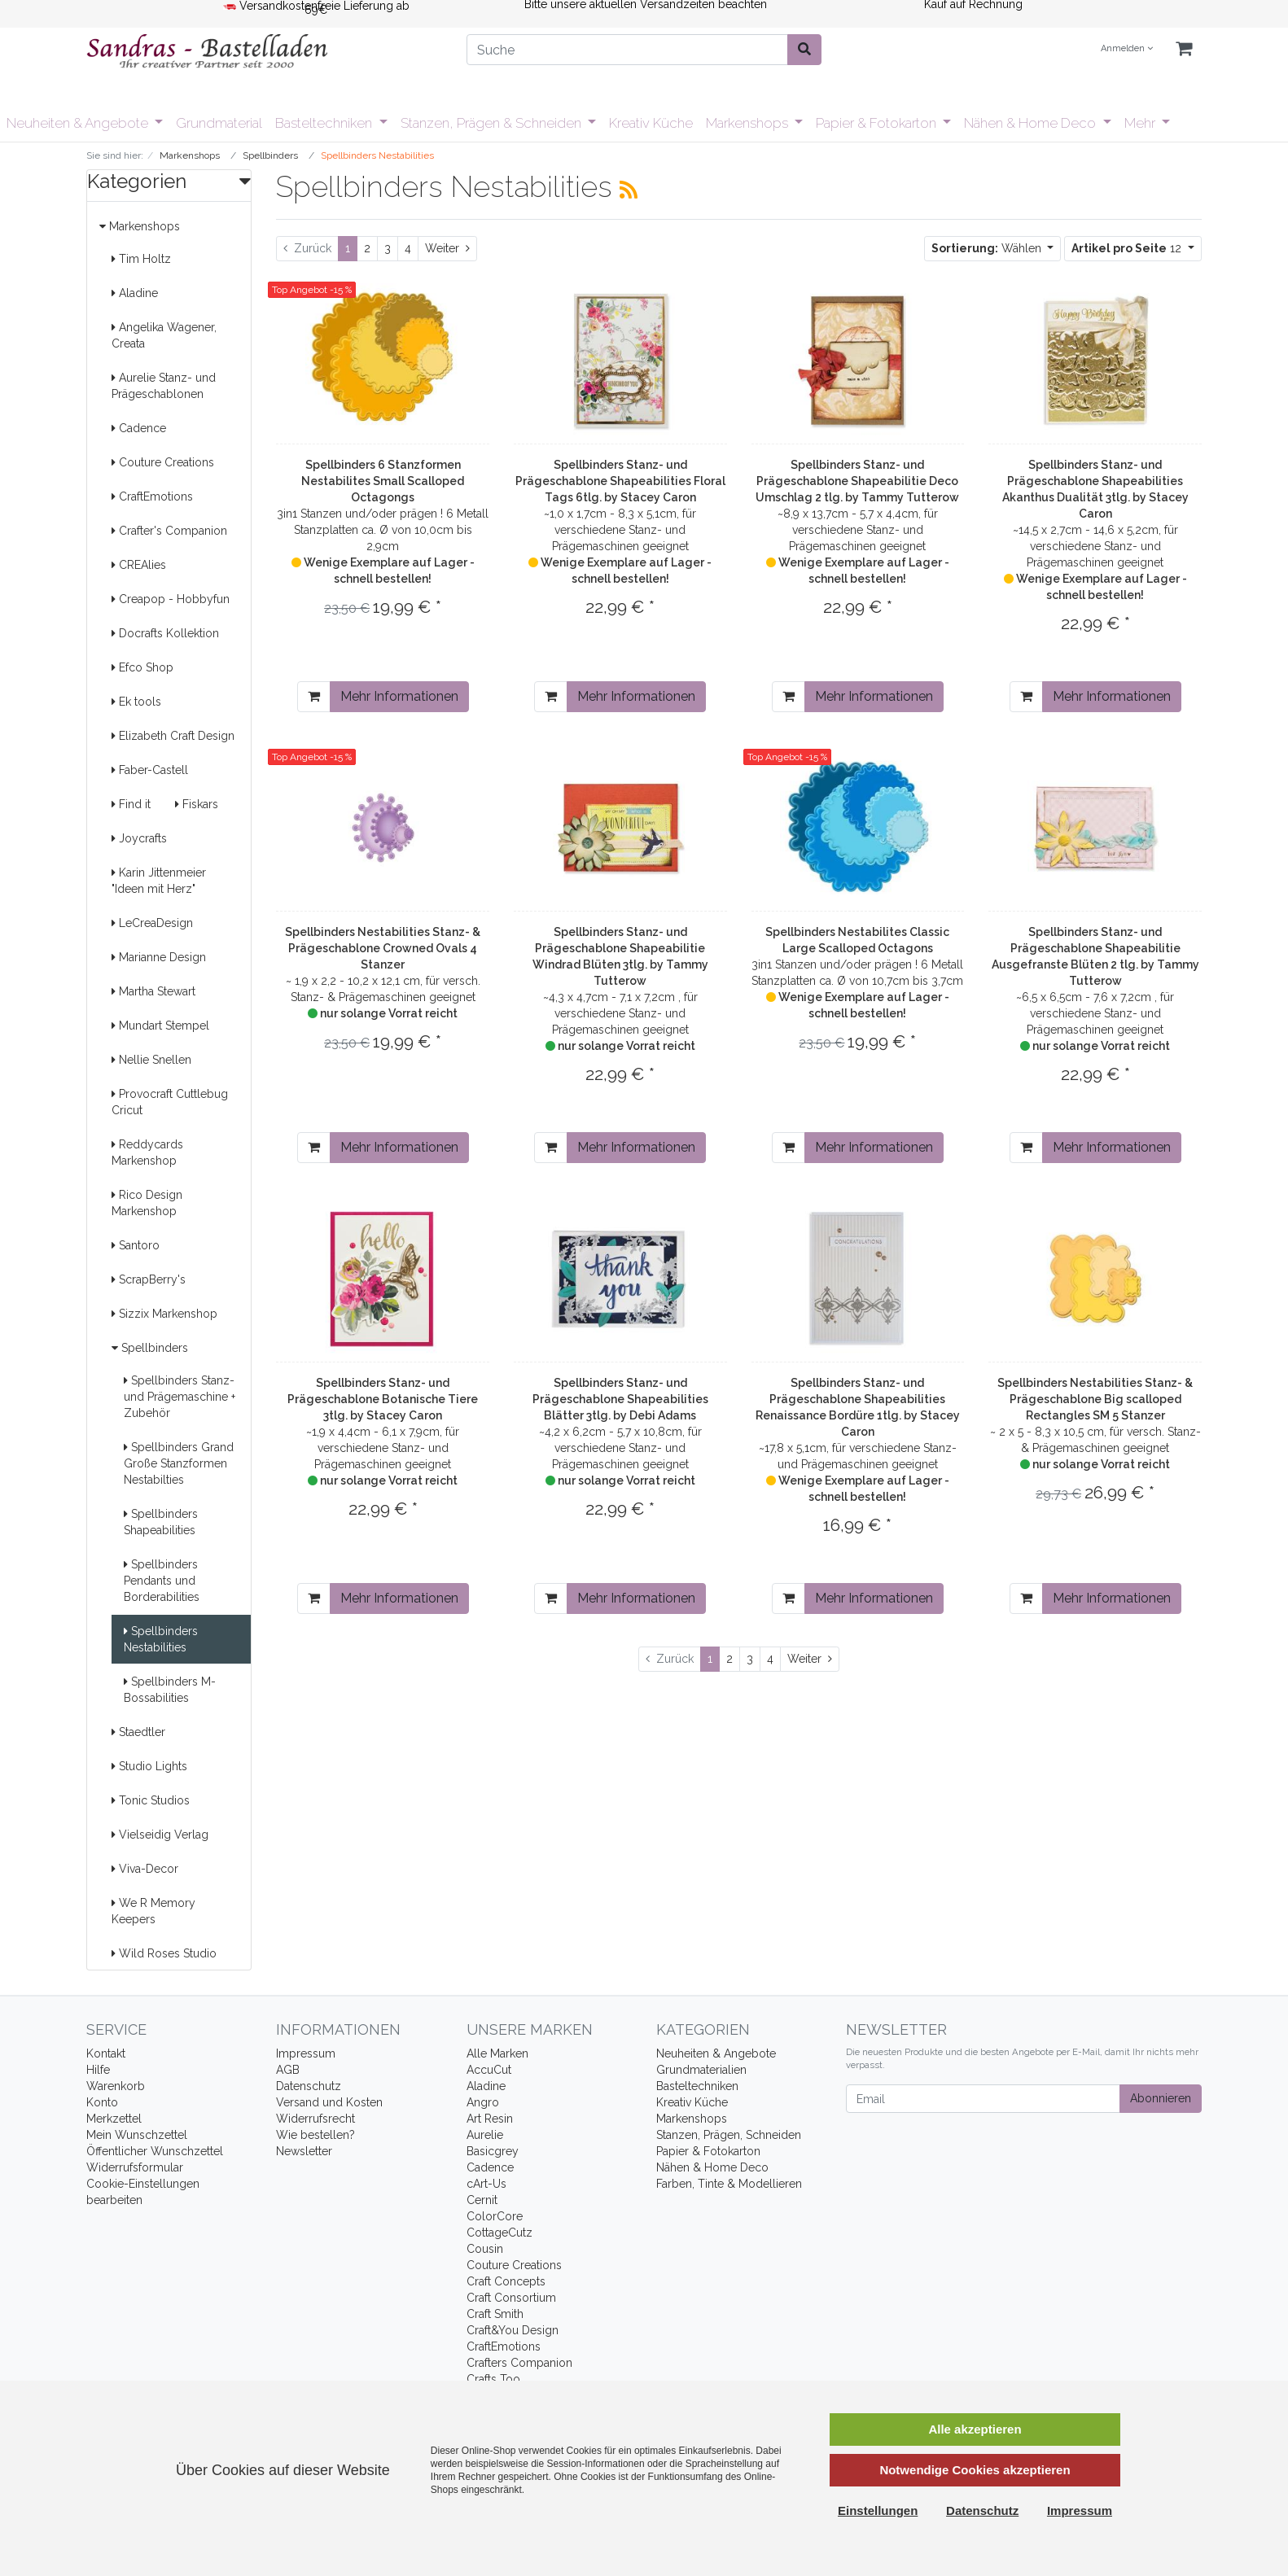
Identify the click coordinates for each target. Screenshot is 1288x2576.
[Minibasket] (1184, 49)
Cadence (139, 428)
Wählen (988, 248)
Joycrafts (139, 838)
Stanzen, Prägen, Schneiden (728, 2134)
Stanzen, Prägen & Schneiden (493, 123)
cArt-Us (486, 2183)
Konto (102, 2102)
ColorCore (495, 2216)
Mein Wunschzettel (136, 2134)
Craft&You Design (513, 2330)
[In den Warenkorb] (314, 696)
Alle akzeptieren (974, 2429)
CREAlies (139, 564)
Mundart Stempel (160, 1025)
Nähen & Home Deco (1031, 123)
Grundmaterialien (701, 2069)
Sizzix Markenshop (164, 1313)
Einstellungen (878, 2510)
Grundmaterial (219, 123)
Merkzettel (114, 2118)
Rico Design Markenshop (147, 1203)
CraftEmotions (152, 496)
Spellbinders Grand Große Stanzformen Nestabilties (179, 1463)
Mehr (1141, 123)
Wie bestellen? (315, 2134)
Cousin (485, 2248)
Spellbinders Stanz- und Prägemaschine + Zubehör (179, 1396)
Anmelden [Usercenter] (1127, 48)
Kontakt (105, 2053)
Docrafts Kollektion (165, 633)
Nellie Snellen (151, 1059)
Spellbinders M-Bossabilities (170, 1689)
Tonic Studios (151, 1800)
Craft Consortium (511, 2297)
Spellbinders (150, 1347)
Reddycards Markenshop (147, 1152)
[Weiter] (447, 248)
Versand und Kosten (329, 2102)
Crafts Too (493, 2379)
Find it (131, 804)
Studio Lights (149, 1766)
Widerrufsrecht (315, 2118)
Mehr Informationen (399, 696)
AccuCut (489, 2069)
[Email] (983, 2098)
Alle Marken (497, 2053)
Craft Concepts (506, 2281)
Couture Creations (163, 462)
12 (1128, 248)
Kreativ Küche (651, 123)
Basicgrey (493, 2151)
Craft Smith (495, 2313)
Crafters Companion (519, 2362)
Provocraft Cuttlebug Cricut (170, 1102)
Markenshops (748, 123)
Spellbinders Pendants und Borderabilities (161, 1580)
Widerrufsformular (134, 2167)
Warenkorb (115, 2086)
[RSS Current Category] (628, 189)
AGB (288, 2069)
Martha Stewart (153, 991)
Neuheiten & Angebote (79, 123)
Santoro (136, 1245)
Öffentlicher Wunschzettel (154, 2151)
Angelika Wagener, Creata (164, 335)
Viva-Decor (145, 1868)
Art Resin (490, 2118)
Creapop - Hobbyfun (171, 599)
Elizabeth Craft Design (173, 735)
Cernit (482, 2199)
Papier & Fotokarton (878, 123)
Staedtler (138, 1731)
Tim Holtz (141, 258)
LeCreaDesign (152, 922)
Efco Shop (142, 667)
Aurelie (485, 2134)
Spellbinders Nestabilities (161, 1639)
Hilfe (98, 2069)
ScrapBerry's (149, 1279)
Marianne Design (159, 957)
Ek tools (136, 701)
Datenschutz (308, 2086)
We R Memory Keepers (153, 1911)
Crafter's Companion (169, 530)
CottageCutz (499, 2232)
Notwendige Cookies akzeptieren (974, 2470)
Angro (483, 2102)
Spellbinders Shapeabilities (161, 1522)
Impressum (305, 2053)
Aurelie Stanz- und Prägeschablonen (164, 385)
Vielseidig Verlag (160, 1834)
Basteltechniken (325, 123)
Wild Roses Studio (164, 1953)
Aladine (135, 293)
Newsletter (304, 2151)
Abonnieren (1160, 2098)
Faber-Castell (150, 769)
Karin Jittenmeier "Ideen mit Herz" (159, 880)
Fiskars (196, 804)
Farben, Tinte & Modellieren (729, 2183)
